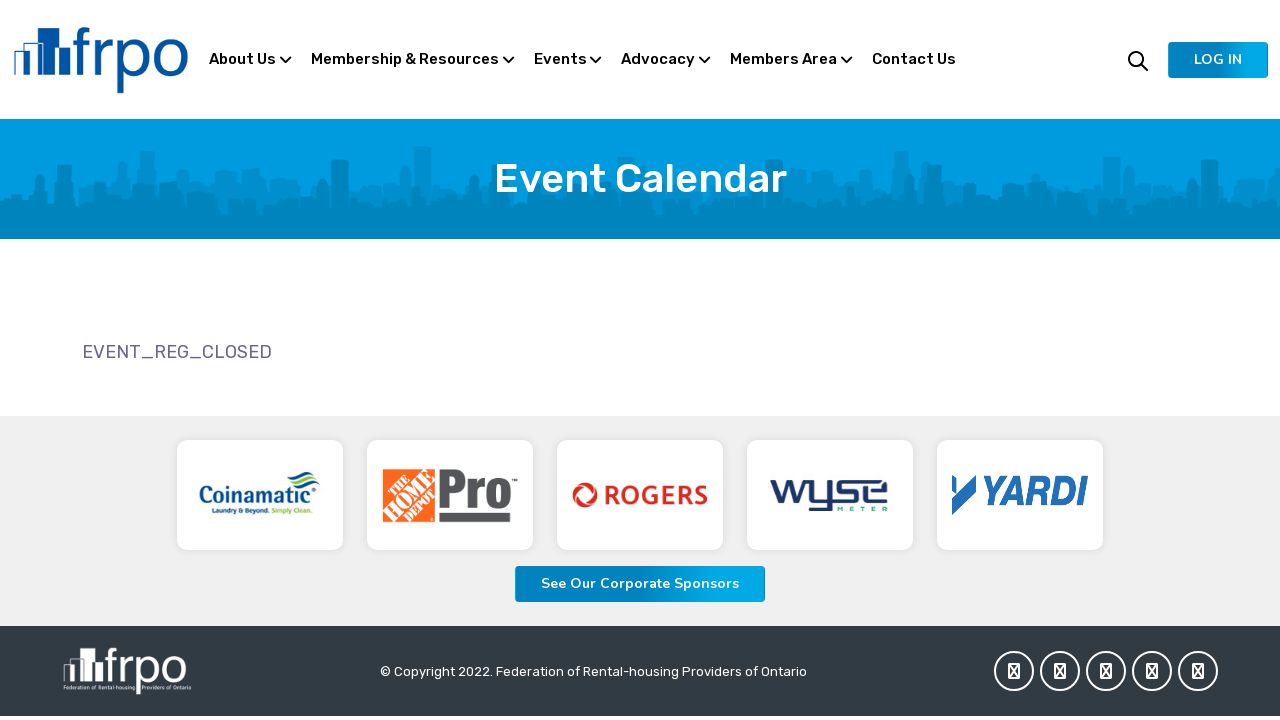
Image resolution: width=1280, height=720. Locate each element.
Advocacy (658, 59)
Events (560, 59)
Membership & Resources (405, 59)
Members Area (783, 59)
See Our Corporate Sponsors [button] (640, 583)
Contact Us (914, 59)
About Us (242, 59)
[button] (1218, 60)
